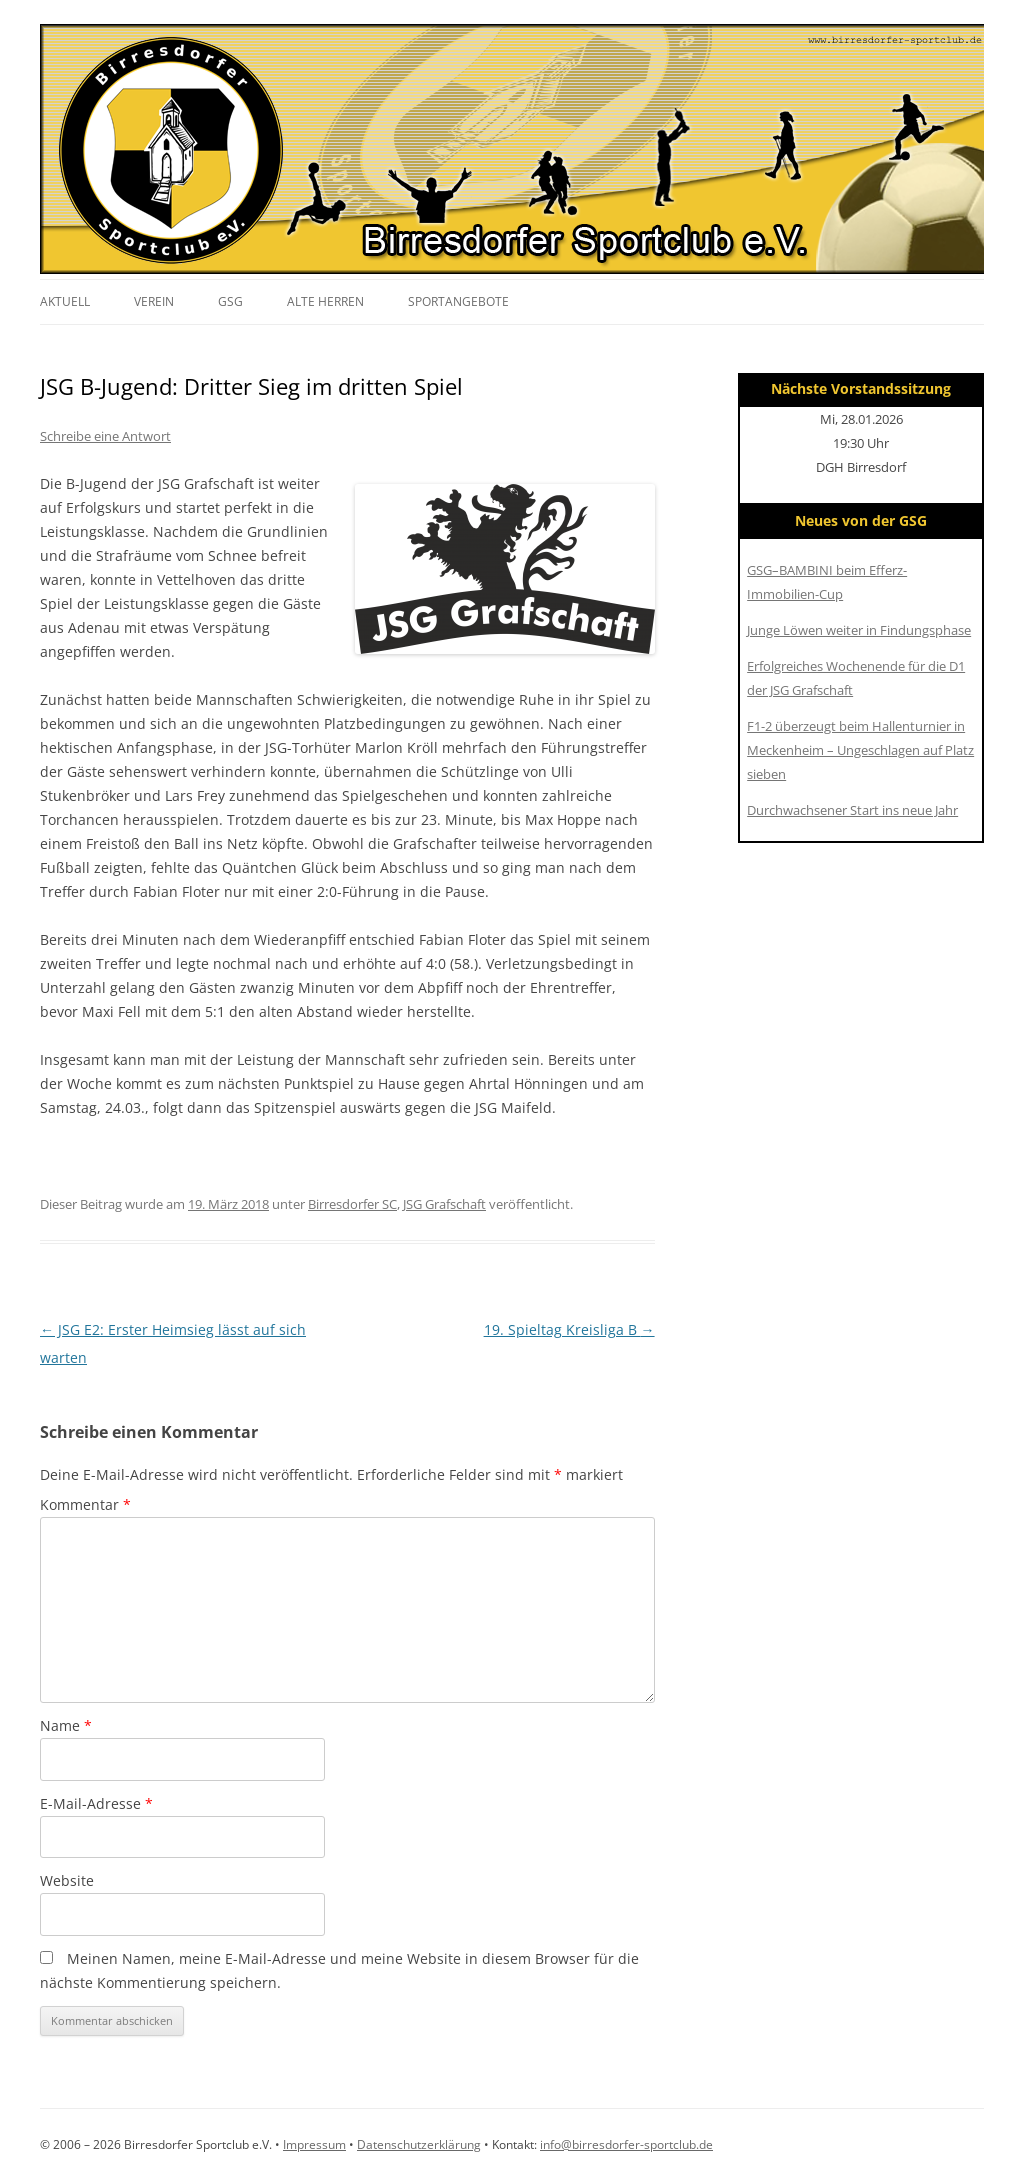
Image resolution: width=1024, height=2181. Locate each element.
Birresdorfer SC (352, 1204)
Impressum (314, 2144)
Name (66, 1725)
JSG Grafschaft (444, 1204)
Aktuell (65, 301)
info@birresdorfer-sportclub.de (626, 2144)
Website (67, 1880)
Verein (154, 301)
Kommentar (85, 1504)
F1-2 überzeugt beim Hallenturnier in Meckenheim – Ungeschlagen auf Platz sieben (860, 750)
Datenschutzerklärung (419, 2144)
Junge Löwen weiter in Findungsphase (859, 630)
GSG (230, 301)
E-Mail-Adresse (96, 1803)
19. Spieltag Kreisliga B (569, 1329)
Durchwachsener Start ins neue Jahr (852, 810)
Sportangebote (458, 301)
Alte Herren (325, 301)
